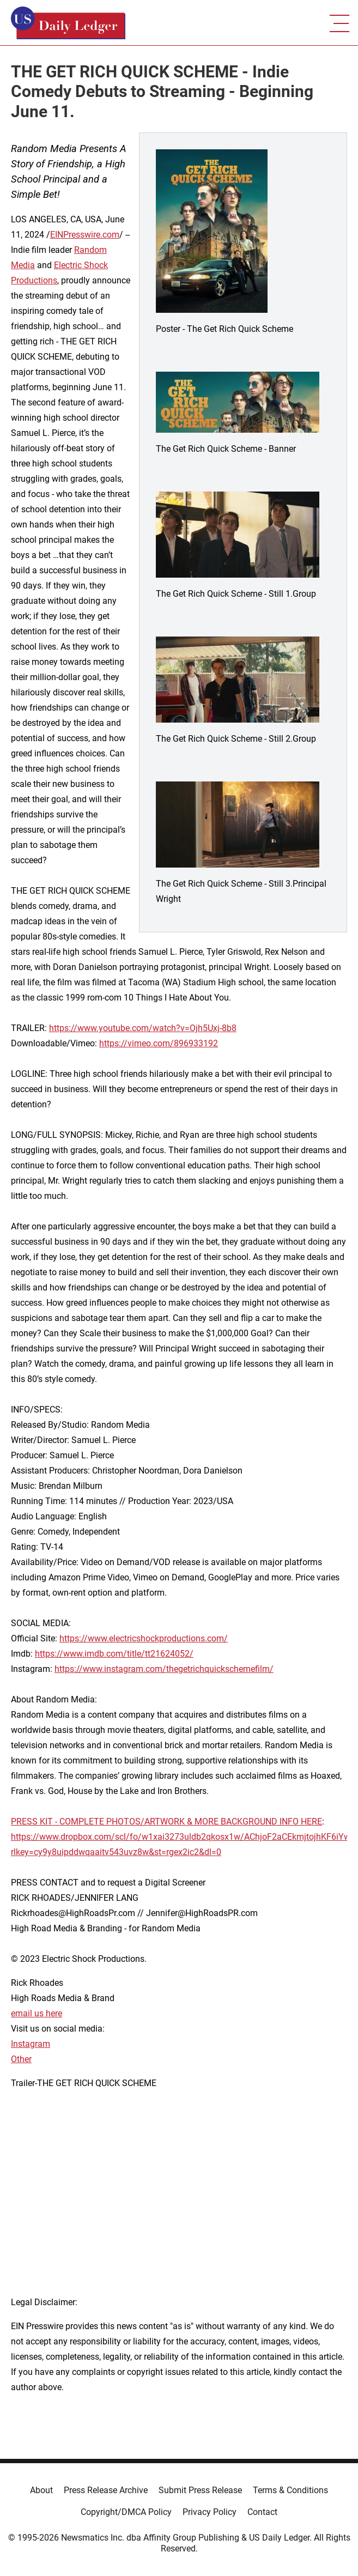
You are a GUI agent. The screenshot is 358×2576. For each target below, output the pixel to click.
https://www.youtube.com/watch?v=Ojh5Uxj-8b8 (142, 1028)
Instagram (30, 2044)
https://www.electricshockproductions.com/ (143, 1638)
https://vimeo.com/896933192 (158, 1043)
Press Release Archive (106, 2490)
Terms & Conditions (290, 2490)
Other (21, 2059)
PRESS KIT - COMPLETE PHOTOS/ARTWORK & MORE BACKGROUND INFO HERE (166, 1821)
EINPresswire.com (84, 234)
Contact (262, 2512)
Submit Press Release (200, 2490)
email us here (36, 2013)
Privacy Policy (209, 2512)
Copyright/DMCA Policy (126, 2512)
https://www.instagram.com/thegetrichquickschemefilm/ (164, 1669)
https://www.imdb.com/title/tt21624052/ (114, 1653)
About (41, 2490)
